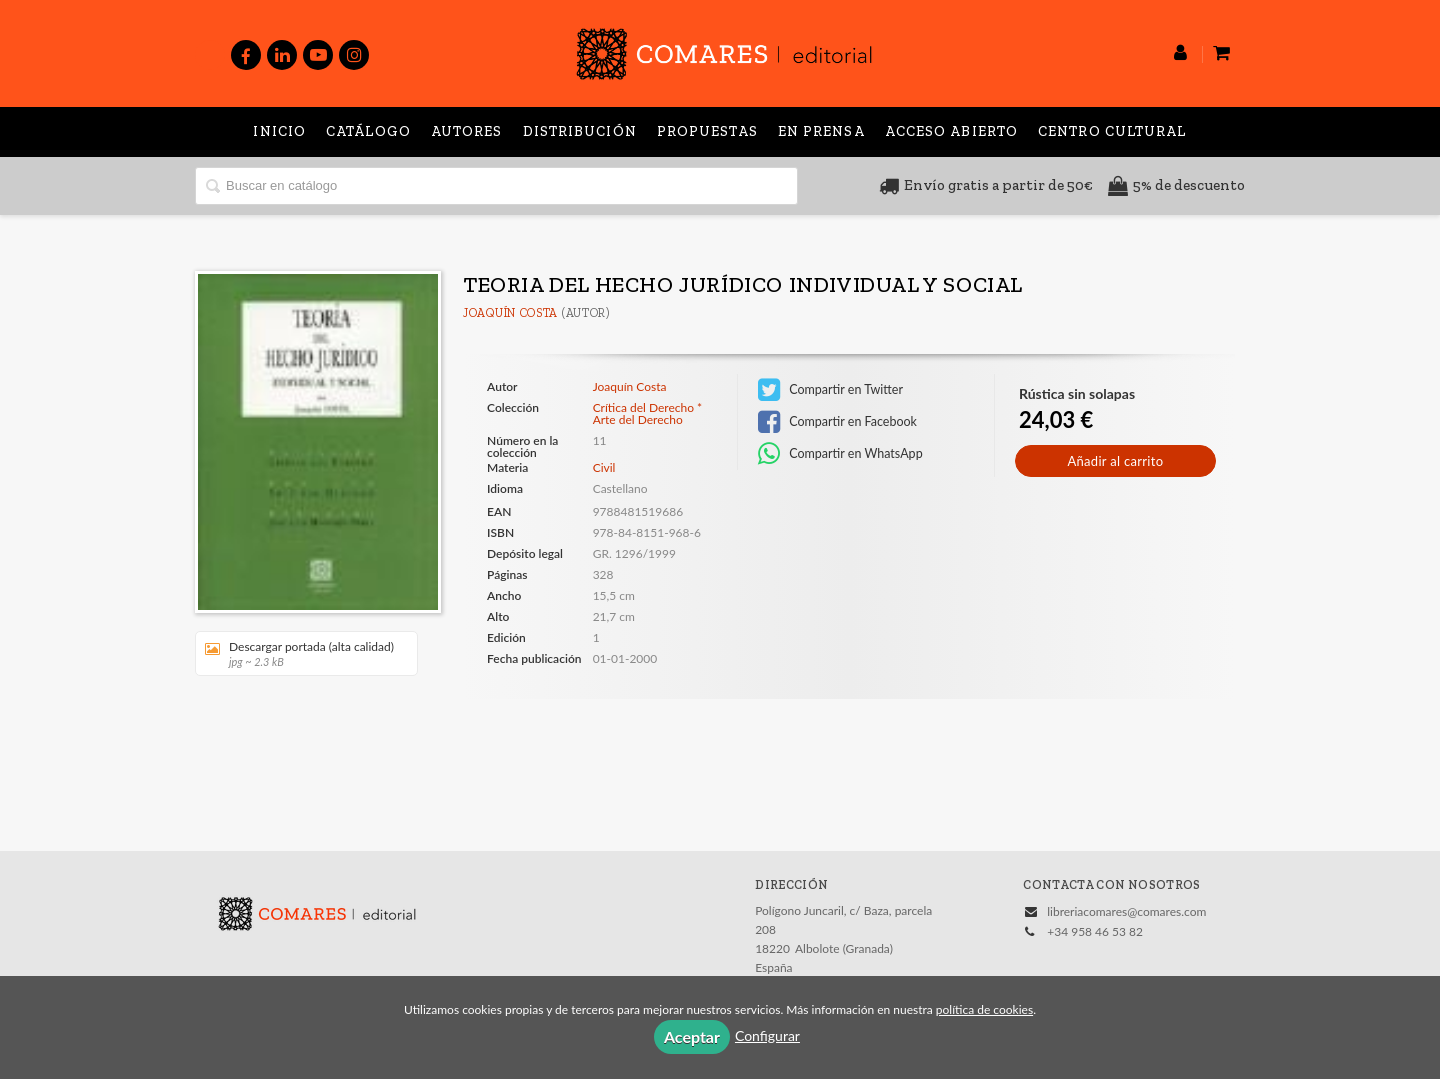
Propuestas (707, 131)
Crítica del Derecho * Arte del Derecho (648, 414)
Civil (604, 467)
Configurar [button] (767, 1035)
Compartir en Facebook (837, 422)
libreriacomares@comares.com (1126, 911)
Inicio (279, 131)
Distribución (580, 131)
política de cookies (984, 1009)
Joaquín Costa (510, 313)
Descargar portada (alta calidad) (299, 653)
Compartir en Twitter (830, 390)
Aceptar (692, 1036)
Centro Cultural (1112, 131)
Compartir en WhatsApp (840, 454)
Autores (467, 131)
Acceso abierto (951, 131)
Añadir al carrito (1115, 461)
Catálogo (368, 131)
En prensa (821, 131)
